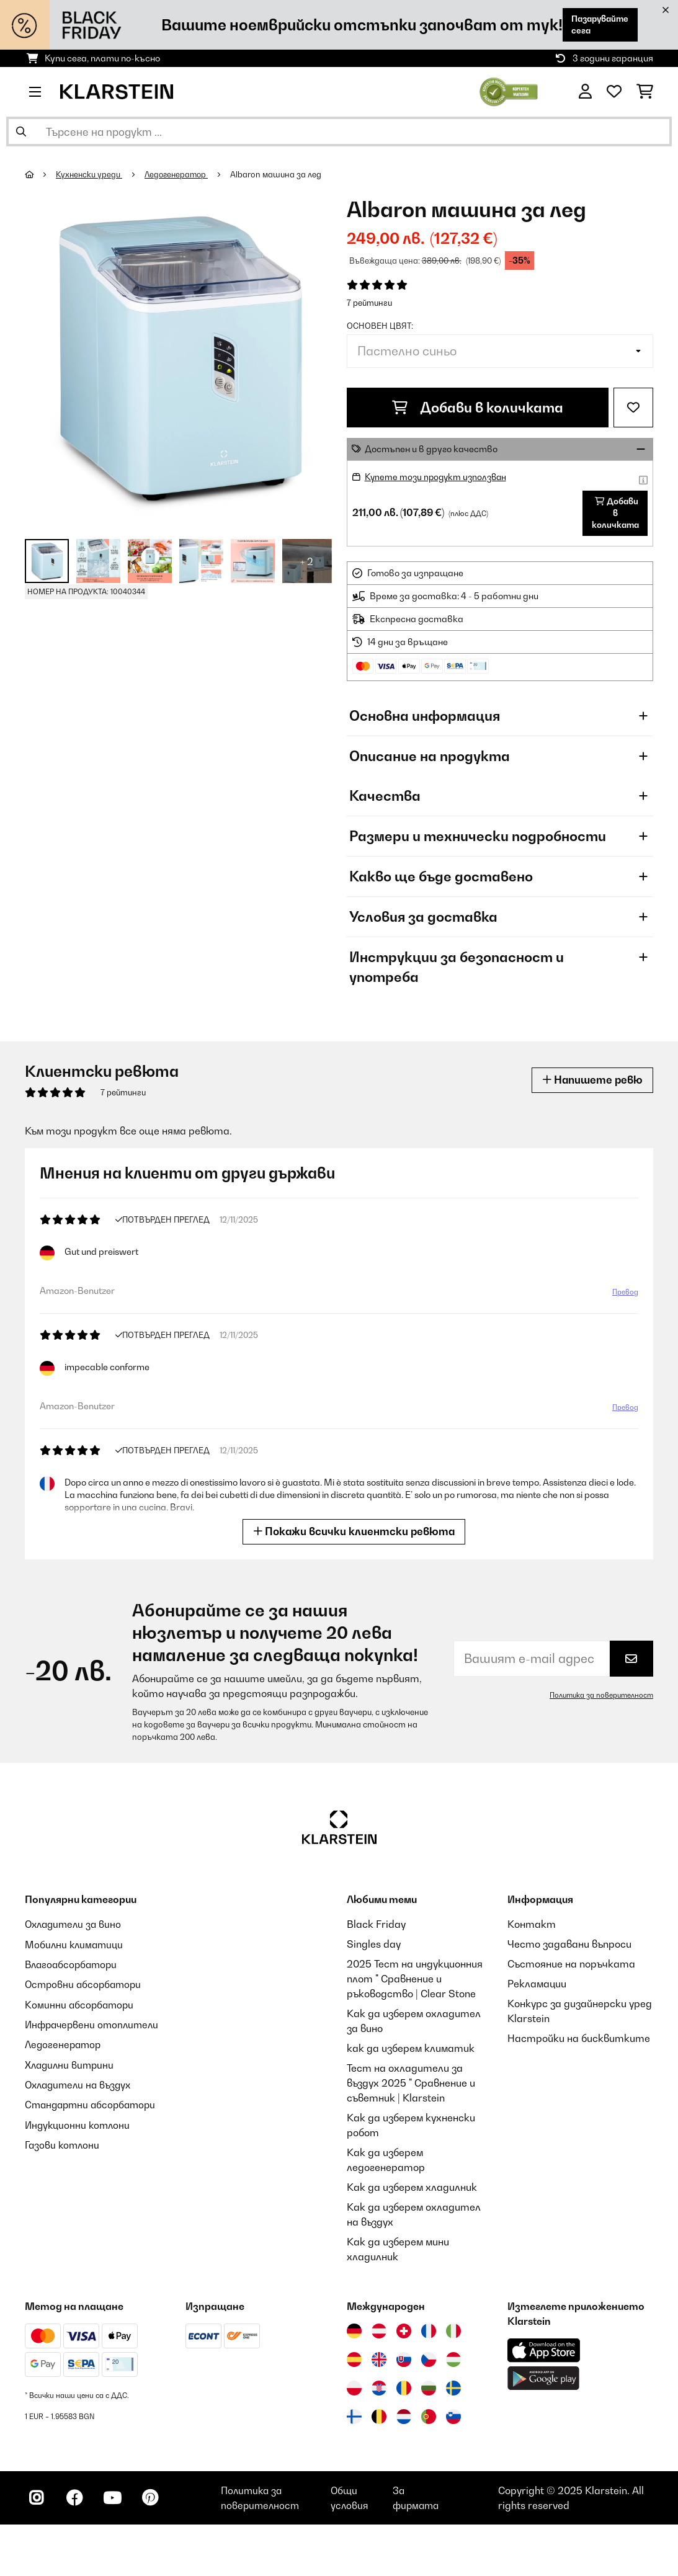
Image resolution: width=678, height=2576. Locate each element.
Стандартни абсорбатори (93, 2106)
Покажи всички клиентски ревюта (354, 1534)
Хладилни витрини (71, 2066)
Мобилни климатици (75, 1947)
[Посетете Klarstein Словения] (453, 2419)
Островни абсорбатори (85, 1987)
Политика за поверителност (599, 1698)
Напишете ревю (590, 1082)
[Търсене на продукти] (339, 131)
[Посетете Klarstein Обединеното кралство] (379, 2362)
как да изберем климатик (411, 2051)
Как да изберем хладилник (412, 2190)
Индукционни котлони (79, 2125)
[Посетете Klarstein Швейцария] (403, 2334)
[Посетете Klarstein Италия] (453, 2334)
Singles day (374, 1947)
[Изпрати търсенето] (21, 131)
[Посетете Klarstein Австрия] (379, 2334)
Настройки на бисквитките (578, 2041)
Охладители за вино (75, 1927)
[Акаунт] (585, 92)
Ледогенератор (179, 174)
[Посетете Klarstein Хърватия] (379, 2391)
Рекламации (536, 1987)
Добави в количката (477, 407)
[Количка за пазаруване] (644, 92)
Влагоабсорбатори (73, 1967)
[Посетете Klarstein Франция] (428, 2334)
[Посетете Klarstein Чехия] (428, 2362)
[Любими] (614, 92)
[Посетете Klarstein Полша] (354, 2391)
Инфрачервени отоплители (94, 2026)
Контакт (531, 1927)
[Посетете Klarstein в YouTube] (116, 2502)
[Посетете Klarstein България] (428, 2391)
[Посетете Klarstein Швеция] (453, 2391)
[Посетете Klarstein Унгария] (453, 2362)
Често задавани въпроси (569, 1947)
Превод (625, 1295)
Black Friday (376, 1927)
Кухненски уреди (90, 174)
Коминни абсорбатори (80, 2006)
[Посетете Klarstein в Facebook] (77, 2502)
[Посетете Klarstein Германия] (354, 2334)
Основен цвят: (380, 326)
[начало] (40, 174)
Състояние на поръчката (571, 1967)
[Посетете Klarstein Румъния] (403, 2391)
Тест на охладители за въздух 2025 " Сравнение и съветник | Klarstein (411, 2086)
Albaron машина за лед (281, 174)
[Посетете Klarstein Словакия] (403, 2362)
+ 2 (306, 561)
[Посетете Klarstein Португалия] (428, 2419)
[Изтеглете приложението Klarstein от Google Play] (543, 2381)
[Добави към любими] (633, 407)
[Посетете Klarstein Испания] (354, 2362)
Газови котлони (63, 2145)
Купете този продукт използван (438, 476)
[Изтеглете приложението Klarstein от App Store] (544, 2354)
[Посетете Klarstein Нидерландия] (403, 2419)
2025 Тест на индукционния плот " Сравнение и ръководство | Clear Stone (415, 1982)
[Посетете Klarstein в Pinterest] (156, 2502)
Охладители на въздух (80, 2086)
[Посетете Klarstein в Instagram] (37, 2502)
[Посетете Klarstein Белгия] (379, 2419)
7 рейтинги (369, 303)
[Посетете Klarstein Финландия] (354, 2419)
